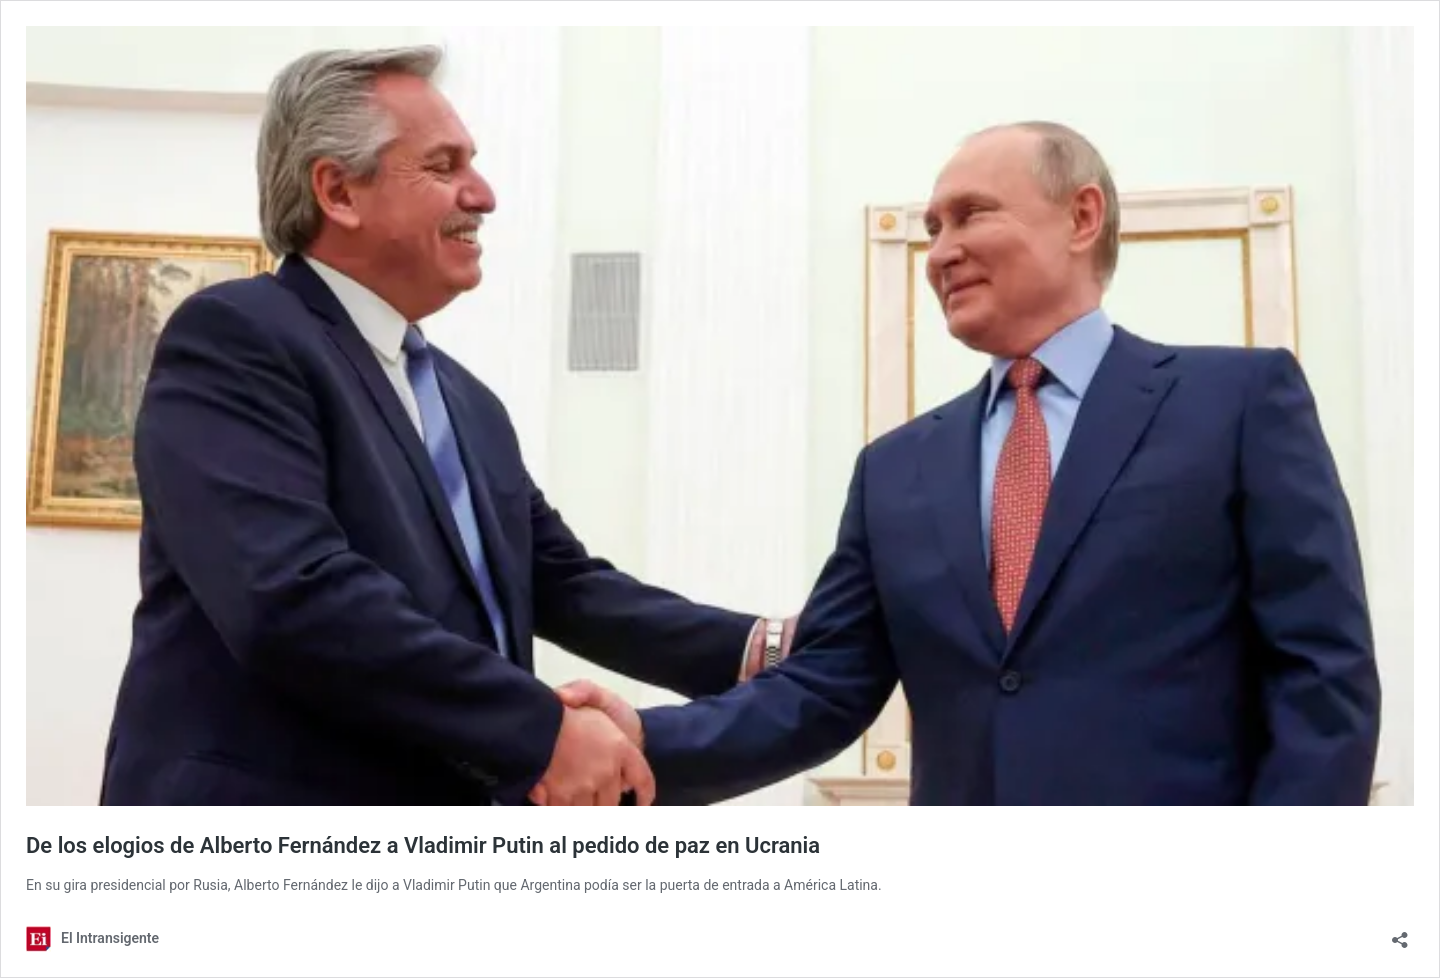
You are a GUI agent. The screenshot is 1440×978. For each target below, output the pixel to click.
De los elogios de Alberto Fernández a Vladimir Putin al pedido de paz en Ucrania (423, 845)
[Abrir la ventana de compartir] (1400, 933)
